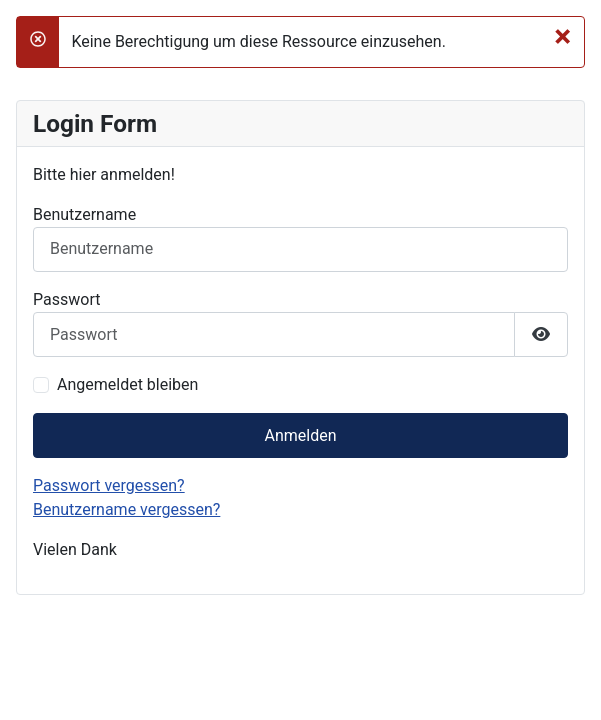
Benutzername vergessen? (126, 509)
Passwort (66, 299)
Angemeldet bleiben (127, 384)
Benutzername (84, 214)
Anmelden (300, 435)
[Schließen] (562, 36)
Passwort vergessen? (109, 485)
